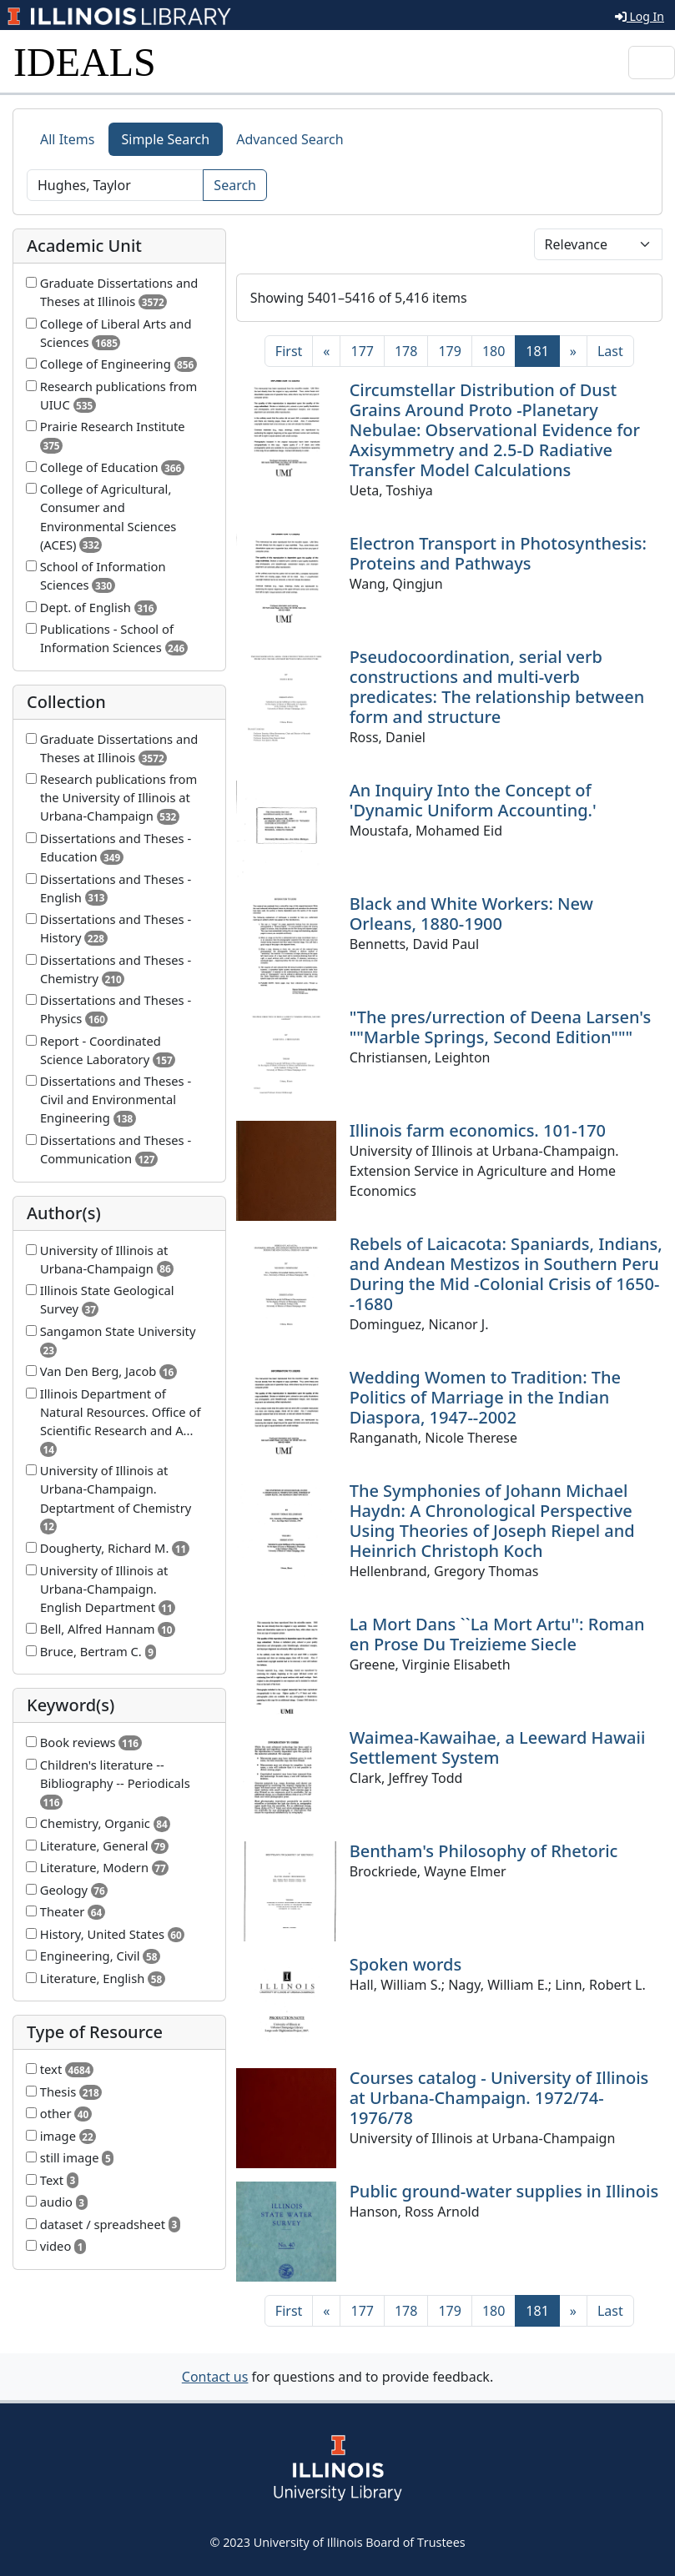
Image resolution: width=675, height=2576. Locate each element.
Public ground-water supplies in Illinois (504, 2191)
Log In (639, 16)
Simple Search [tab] (166, 139)
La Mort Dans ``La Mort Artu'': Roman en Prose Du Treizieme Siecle (497, 1634)
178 (406, 351)
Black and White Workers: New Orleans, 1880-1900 (471, 913)
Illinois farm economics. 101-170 (478, 1130)
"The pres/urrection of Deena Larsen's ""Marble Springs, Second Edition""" (500, 1027)
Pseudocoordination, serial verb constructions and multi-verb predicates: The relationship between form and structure (497, 686)
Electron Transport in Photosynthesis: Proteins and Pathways (498, 553)
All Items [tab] (67, 139)
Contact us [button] (215, 2377)
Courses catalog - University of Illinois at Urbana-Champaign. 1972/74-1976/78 (499, 2097)
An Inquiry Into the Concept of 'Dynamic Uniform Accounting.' (473, 800)
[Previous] (326, 351)
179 (449, 351)
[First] (288, 351)
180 (493, 351)
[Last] (610, 351)
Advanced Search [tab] (289, 139)
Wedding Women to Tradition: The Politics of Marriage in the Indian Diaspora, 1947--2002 (485, 1397)
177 (361, 351)
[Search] (115, 185)
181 (542, 350)
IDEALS (84, 62)
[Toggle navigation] (651, 62)
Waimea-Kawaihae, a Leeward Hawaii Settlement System (498, 1747)
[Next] (573, 351)
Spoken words (406, 1964)
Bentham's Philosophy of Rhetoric (484, 1851)
